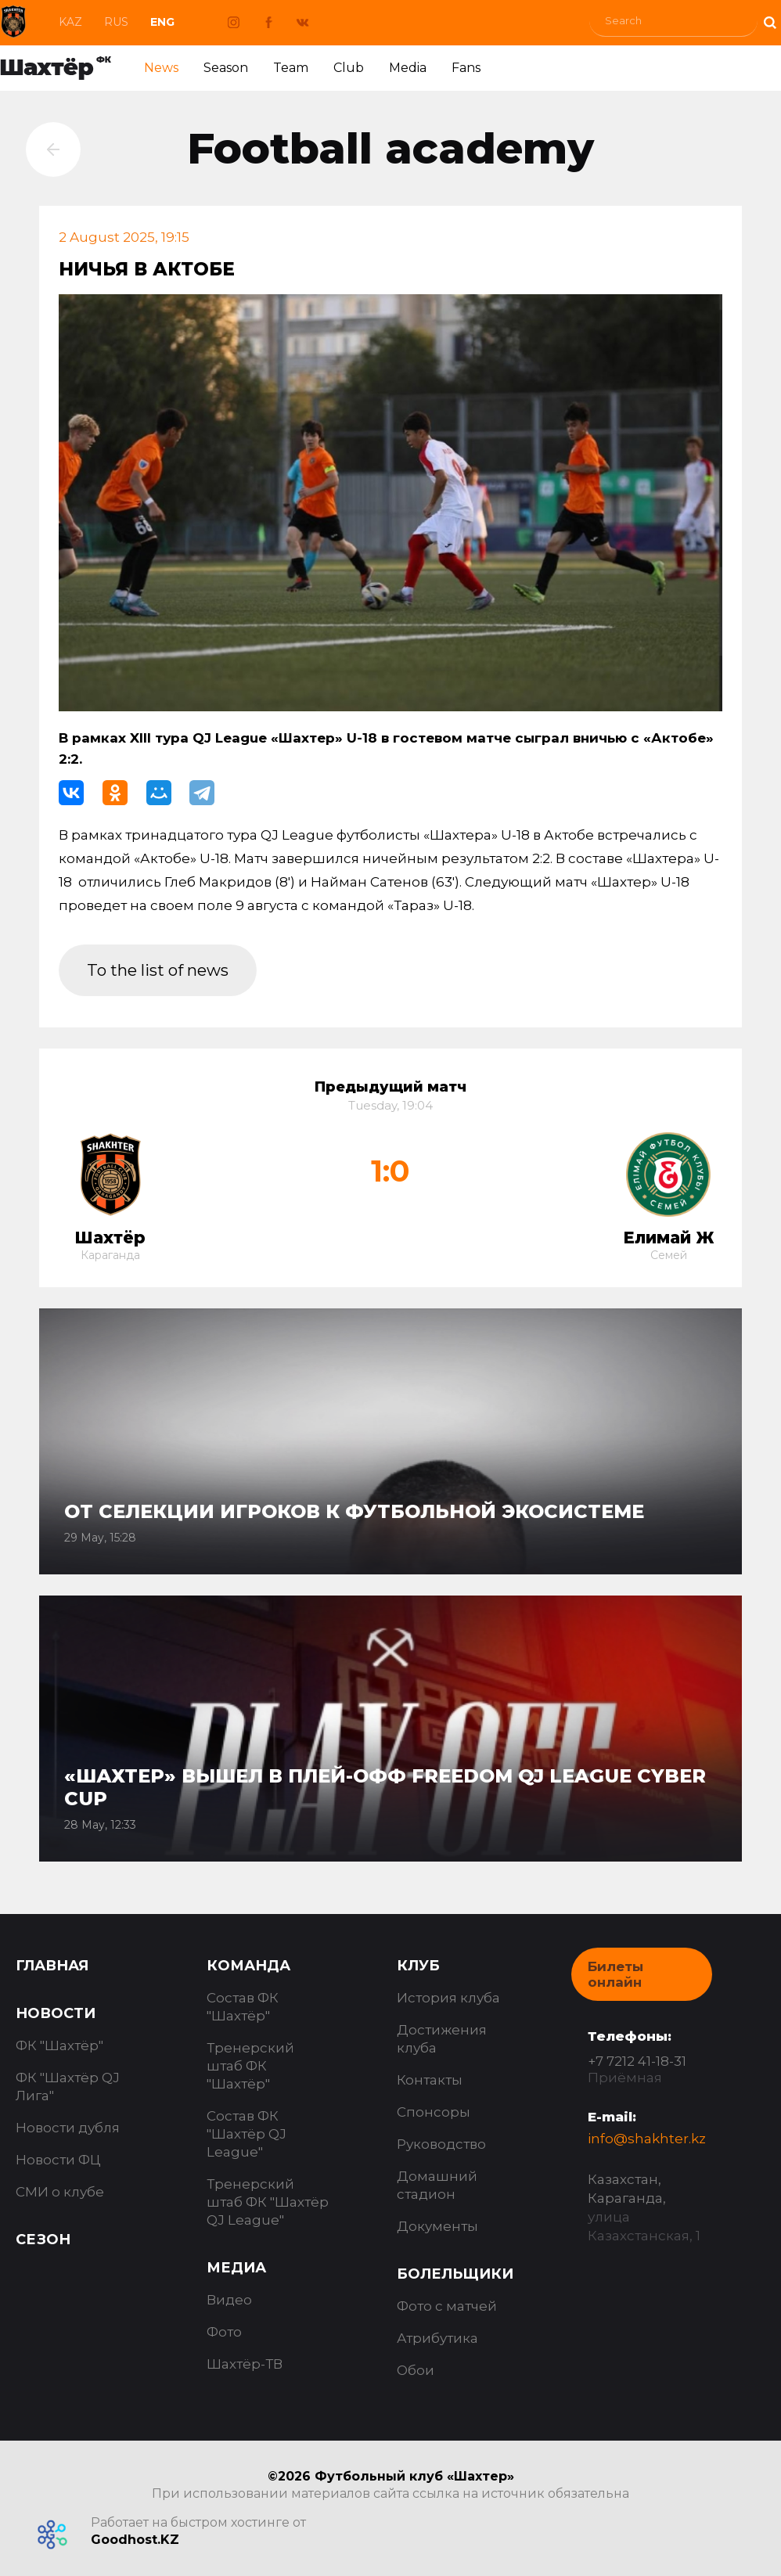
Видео (229, 2300)
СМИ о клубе (60, 2192)
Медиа (236, 2267)
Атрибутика (437, 2338)
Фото (224, 2332)
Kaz (70, 22)
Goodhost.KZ (135, 2539)
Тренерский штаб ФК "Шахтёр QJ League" (268, 2202)
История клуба (448, 1998)
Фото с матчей (447, 2306)
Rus (116, 22)
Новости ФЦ (58, 2160)
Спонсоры (433, 2112)
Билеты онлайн (615, 1974)
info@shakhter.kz (647, 2138)
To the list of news (161, 970)
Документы (437, 2226)
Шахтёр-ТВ (245, 2364)
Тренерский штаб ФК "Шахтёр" (250, 2066)
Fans (466, 67)
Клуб (418, 1965)
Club (348, 67)
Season (225, 67)
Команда (248, 1965)
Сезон (43, 2239)
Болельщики (455, 2274)
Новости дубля (68, 2127)
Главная (52, 1965)
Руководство (441, 2144)
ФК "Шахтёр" (59, 2045)
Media (407, 67)
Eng (162, 22)
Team (290, 67)
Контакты (429, 2080)
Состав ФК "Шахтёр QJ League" (246, 2134)
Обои (415, 2370)
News (161, 67)
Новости (55, 2013)
